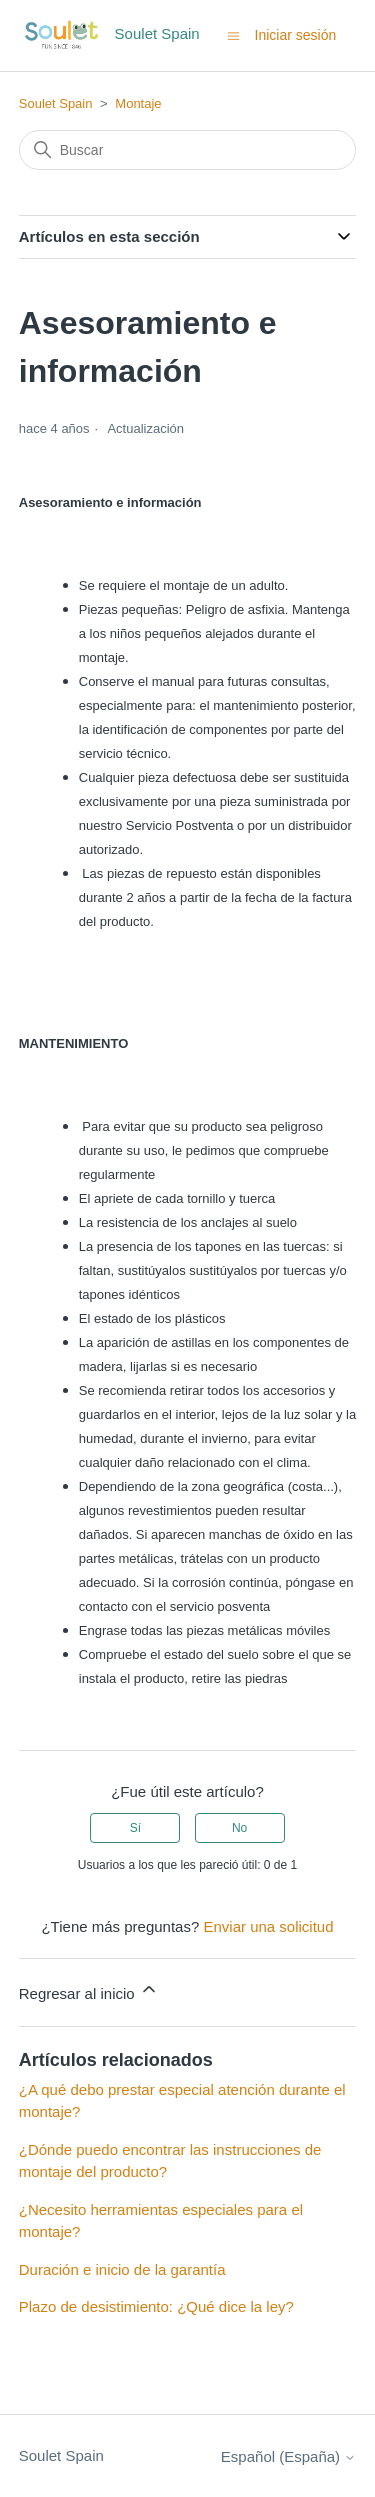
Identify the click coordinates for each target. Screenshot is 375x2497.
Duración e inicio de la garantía (122, 2269)
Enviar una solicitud (268, 1926)
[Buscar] (188, 150)
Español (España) (288, 2456)
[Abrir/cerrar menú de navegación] (233, 34)
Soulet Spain (56, 103)
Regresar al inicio (89, 1990)
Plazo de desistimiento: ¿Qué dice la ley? (156, 2306)
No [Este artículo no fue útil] (239, 1828)
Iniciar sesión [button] (296, 35)
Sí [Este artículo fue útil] (135, 1828)
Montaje (138, 103)
